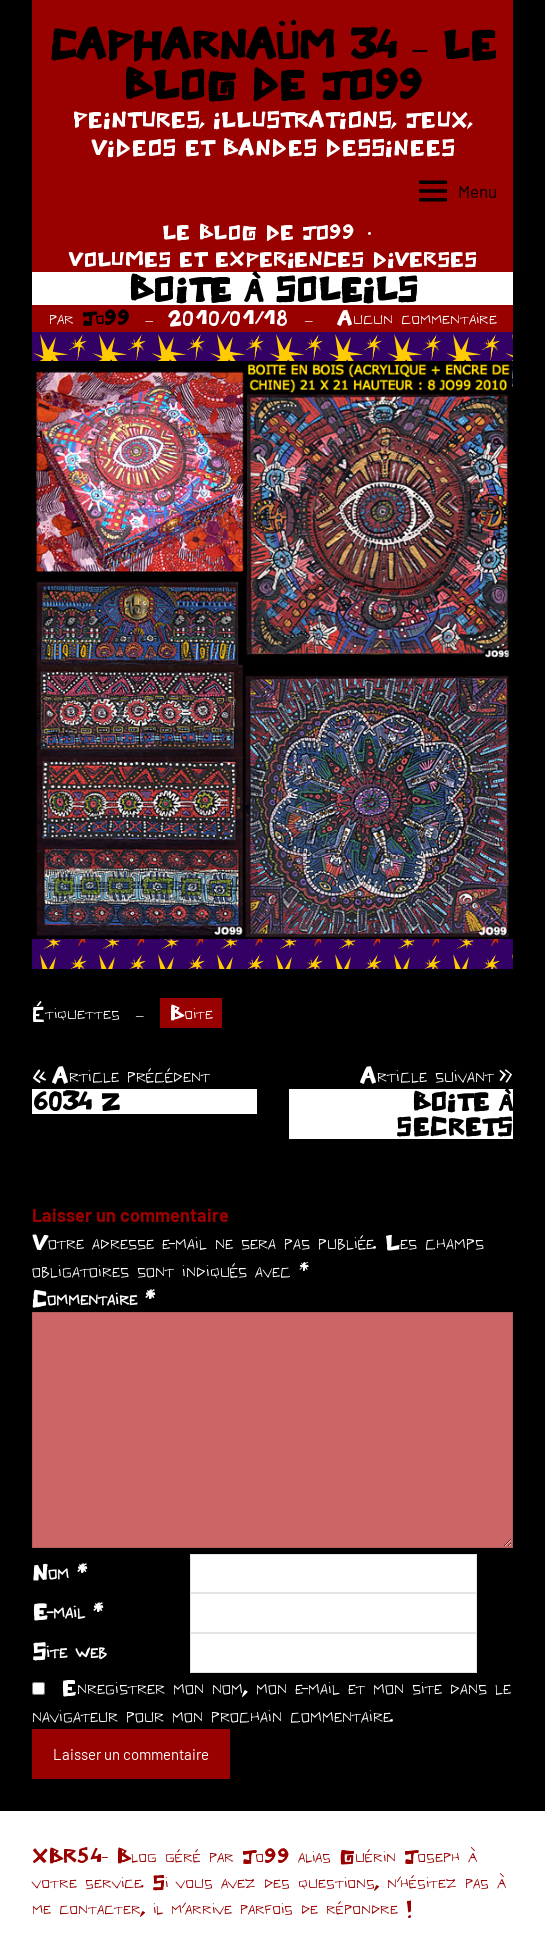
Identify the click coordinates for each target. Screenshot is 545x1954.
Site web (69, 1651)
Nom (59, 1572)
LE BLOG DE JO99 (258, 231)
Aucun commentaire (417, 317)
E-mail (67, 1611)
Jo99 (106, 317)
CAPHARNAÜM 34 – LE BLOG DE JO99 (272, 64)
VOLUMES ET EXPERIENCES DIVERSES (272, 258)
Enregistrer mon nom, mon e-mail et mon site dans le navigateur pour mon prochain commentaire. (271, 1701)
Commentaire (93, 1298)
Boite (191, 1012)
